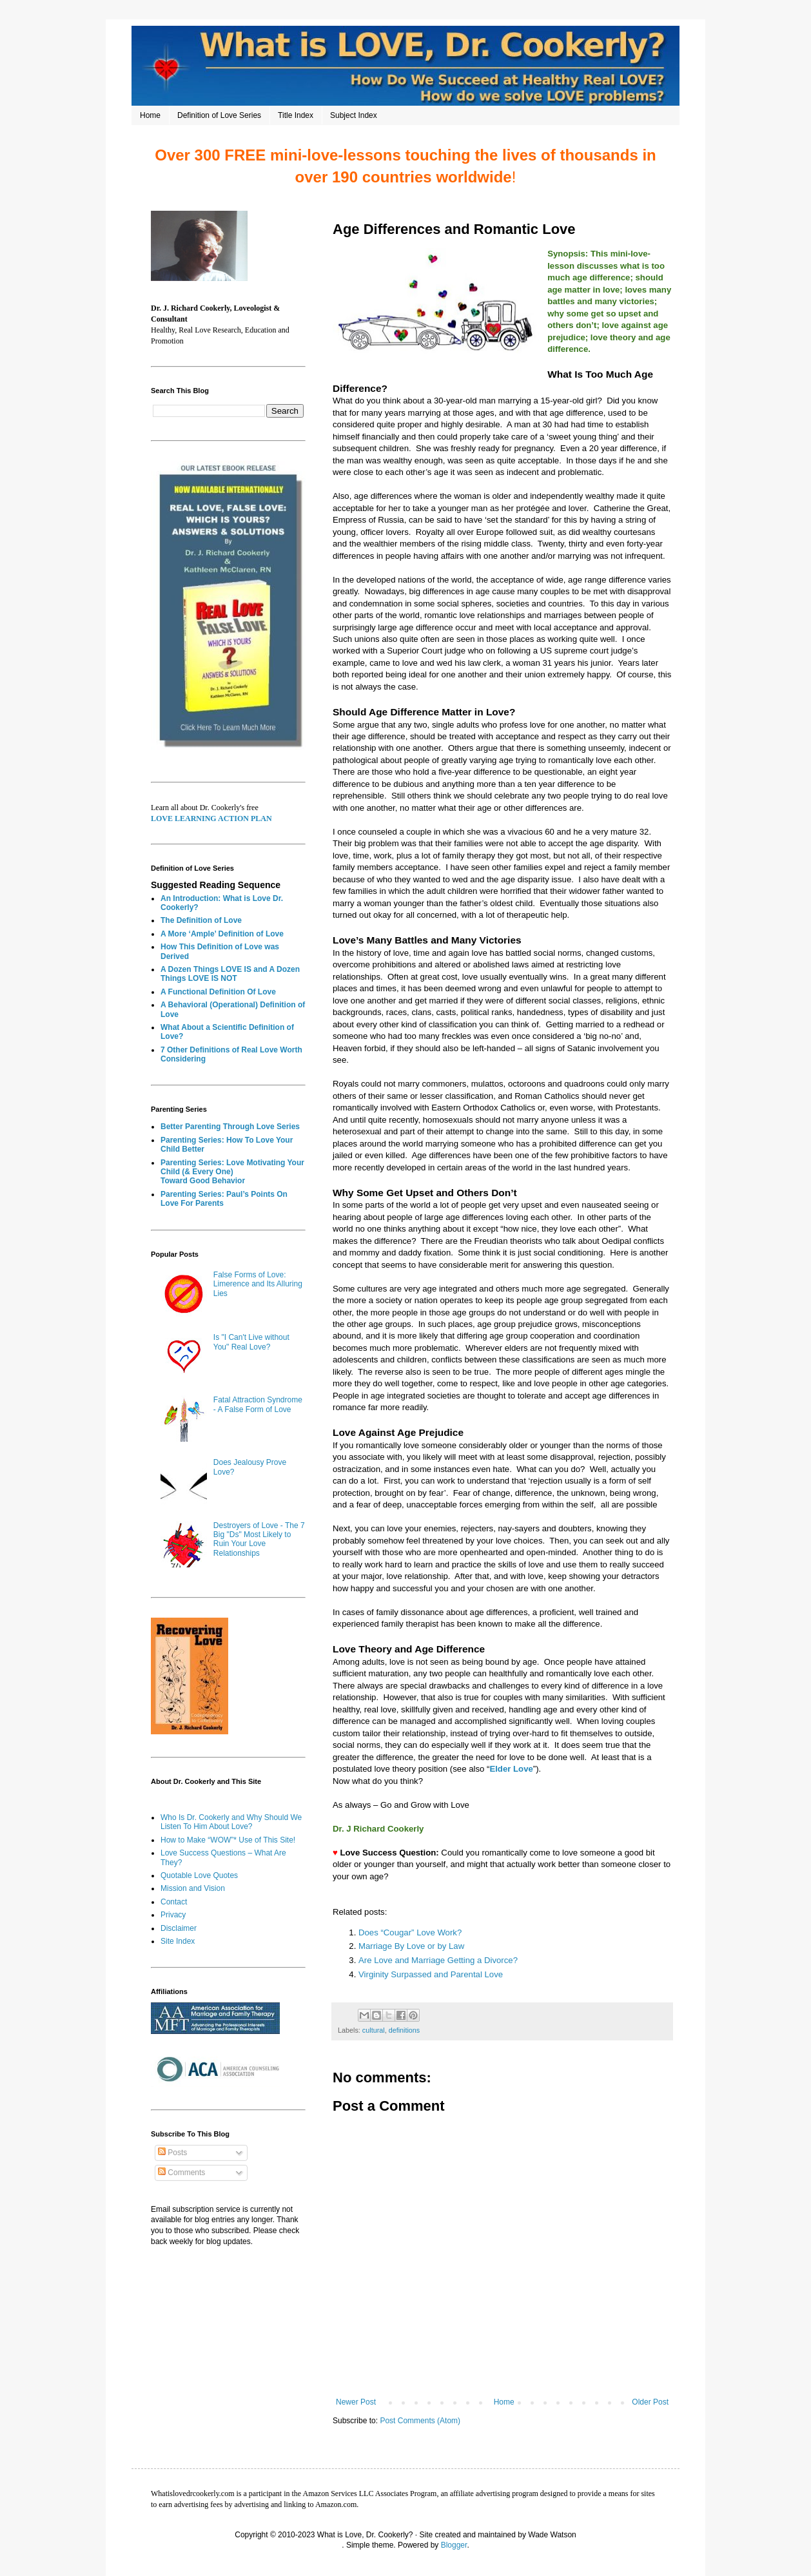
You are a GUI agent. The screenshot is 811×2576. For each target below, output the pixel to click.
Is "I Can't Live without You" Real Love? (251, 1342)
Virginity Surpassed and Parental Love (431, 1974)
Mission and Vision (193, 1888)
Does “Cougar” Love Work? (410, 1932)
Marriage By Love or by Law (411, 1946)
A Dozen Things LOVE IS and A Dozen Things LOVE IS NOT (230, 974)
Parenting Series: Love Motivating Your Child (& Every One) (232, 1167)
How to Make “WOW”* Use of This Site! (228, 1840)
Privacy (173, 1914)
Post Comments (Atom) (420, 2420)
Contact (174, 1901)
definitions (404, 2030)
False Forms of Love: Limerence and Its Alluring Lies (257, 1284)
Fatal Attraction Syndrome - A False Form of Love (257, 1404)
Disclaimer (179, 1928)
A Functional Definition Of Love (218, 991)
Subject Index (353, 115)
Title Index (295, 115)
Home (150, 115)
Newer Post (356, 2402)
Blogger (454, 2545)
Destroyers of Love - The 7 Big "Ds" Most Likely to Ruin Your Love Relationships (259, 1539)
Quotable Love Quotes (199, 1875)
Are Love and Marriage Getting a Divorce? (438, 1960)
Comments (181, 2172)
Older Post (650, 2402)
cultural (373, 2030)
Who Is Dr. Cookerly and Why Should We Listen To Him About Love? (231, 1822)
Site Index (178, 1941)
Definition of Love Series (219, 115)
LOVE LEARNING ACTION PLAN (211, 818)
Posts (172, 2152)
